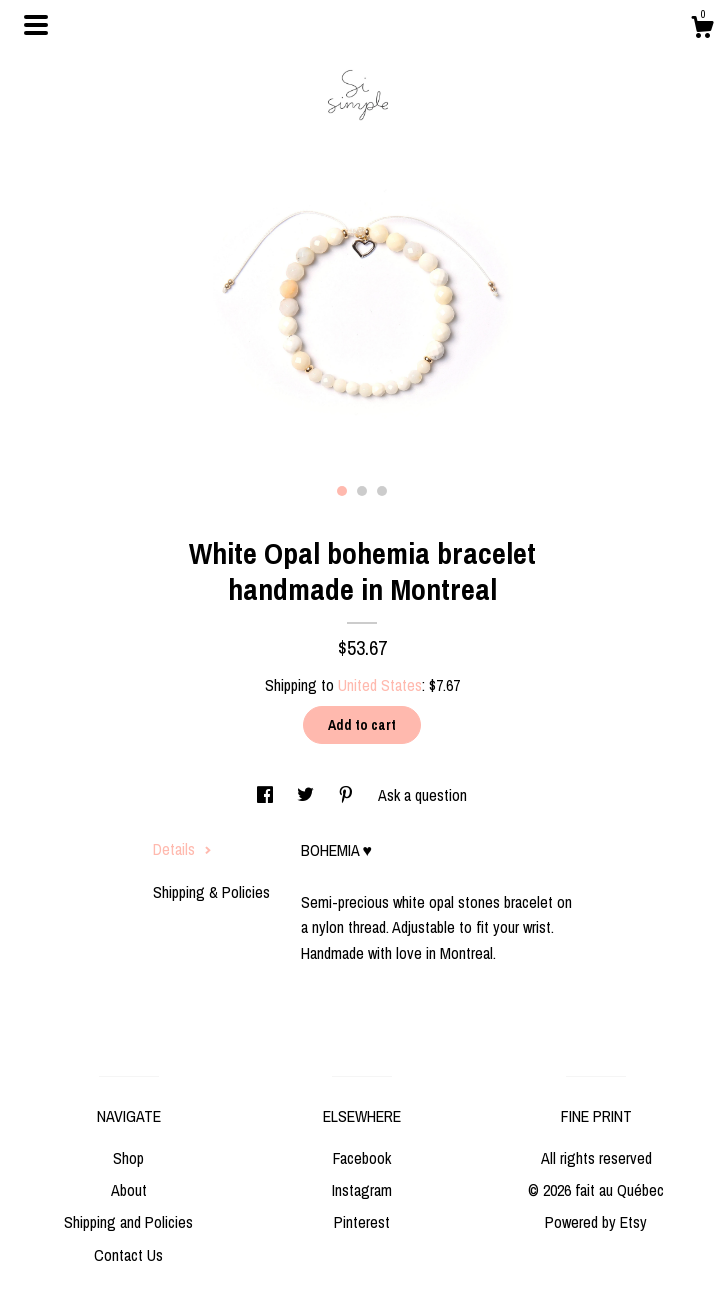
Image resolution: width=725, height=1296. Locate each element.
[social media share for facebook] (267, 795)
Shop (128, 1158)
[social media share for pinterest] (348, 795)
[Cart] (702, 30)
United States (380, 685)
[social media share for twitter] (307, 795)
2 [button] (362, 491)
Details (182, 849)
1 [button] (342, 491)
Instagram (362, 1190)
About (129, 1190)
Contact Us (128, 1255)
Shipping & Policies (211, 892)
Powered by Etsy (596, 1222)
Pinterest (362, 1222)
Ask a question (422, 795)
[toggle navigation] (36, 25)
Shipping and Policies (128, 1222)
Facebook (362, 1158)
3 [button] (382, 491)
